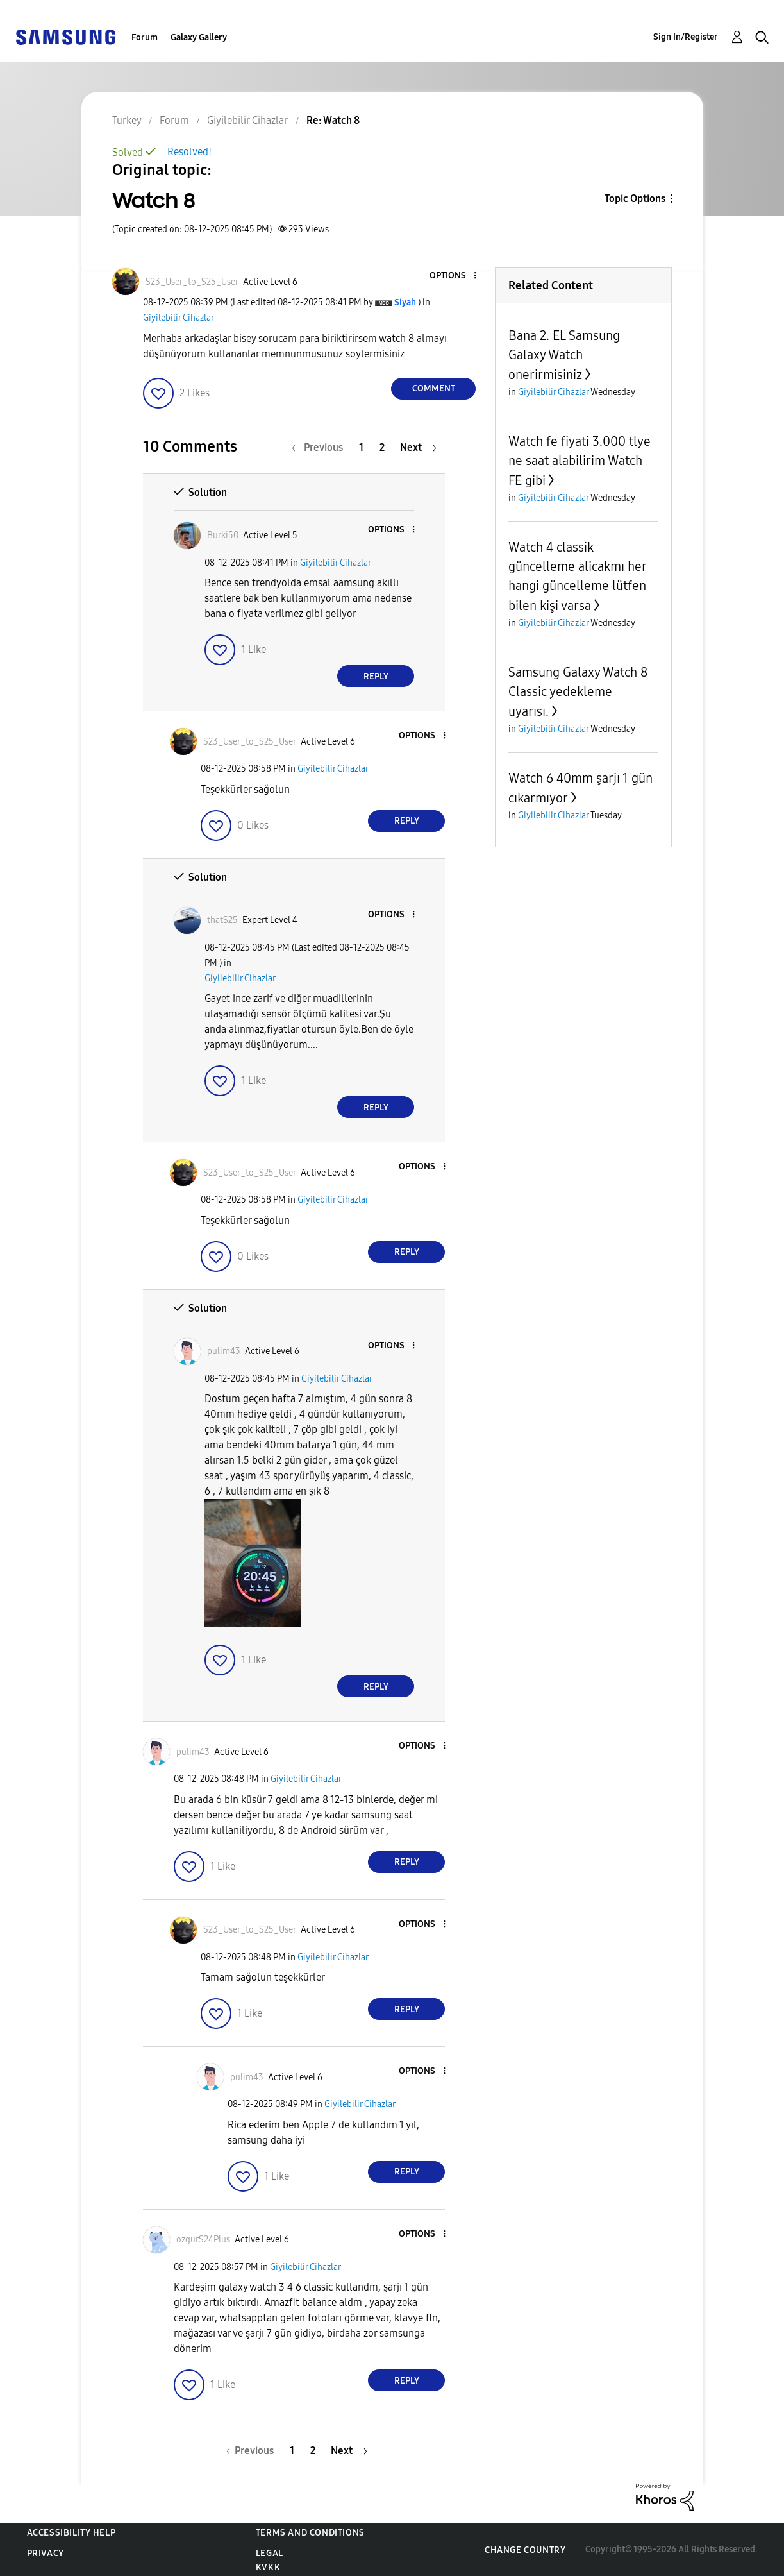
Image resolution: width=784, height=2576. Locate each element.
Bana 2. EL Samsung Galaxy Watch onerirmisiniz (564, 355)
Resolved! (189, 152)
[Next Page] (418, 447)
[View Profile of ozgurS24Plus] (203, 2239)
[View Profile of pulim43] (223, 1351)
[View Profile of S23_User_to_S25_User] (192, 281)
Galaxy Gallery (199, 37)
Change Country (525, 2550)
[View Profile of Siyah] (405, 302)
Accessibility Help (71, 2532)
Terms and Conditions (310, 2532)
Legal (269, 2553)
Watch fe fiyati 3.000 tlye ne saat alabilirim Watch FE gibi (579, 461)
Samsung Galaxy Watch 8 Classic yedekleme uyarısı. (577, 692)
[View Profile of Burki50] (222, 535)
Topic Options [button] (635, 198)
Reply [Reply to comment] (375, 676)
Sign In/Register (685, 36)
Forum (144, 37)
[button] (453, 276)
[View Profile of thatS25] (222, 920)
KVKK (268, 2567)
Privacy (45, 2553)
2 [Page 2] (382, 447)
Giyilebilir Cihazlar (178, 317)
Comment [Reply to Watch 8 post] (433, 388)
